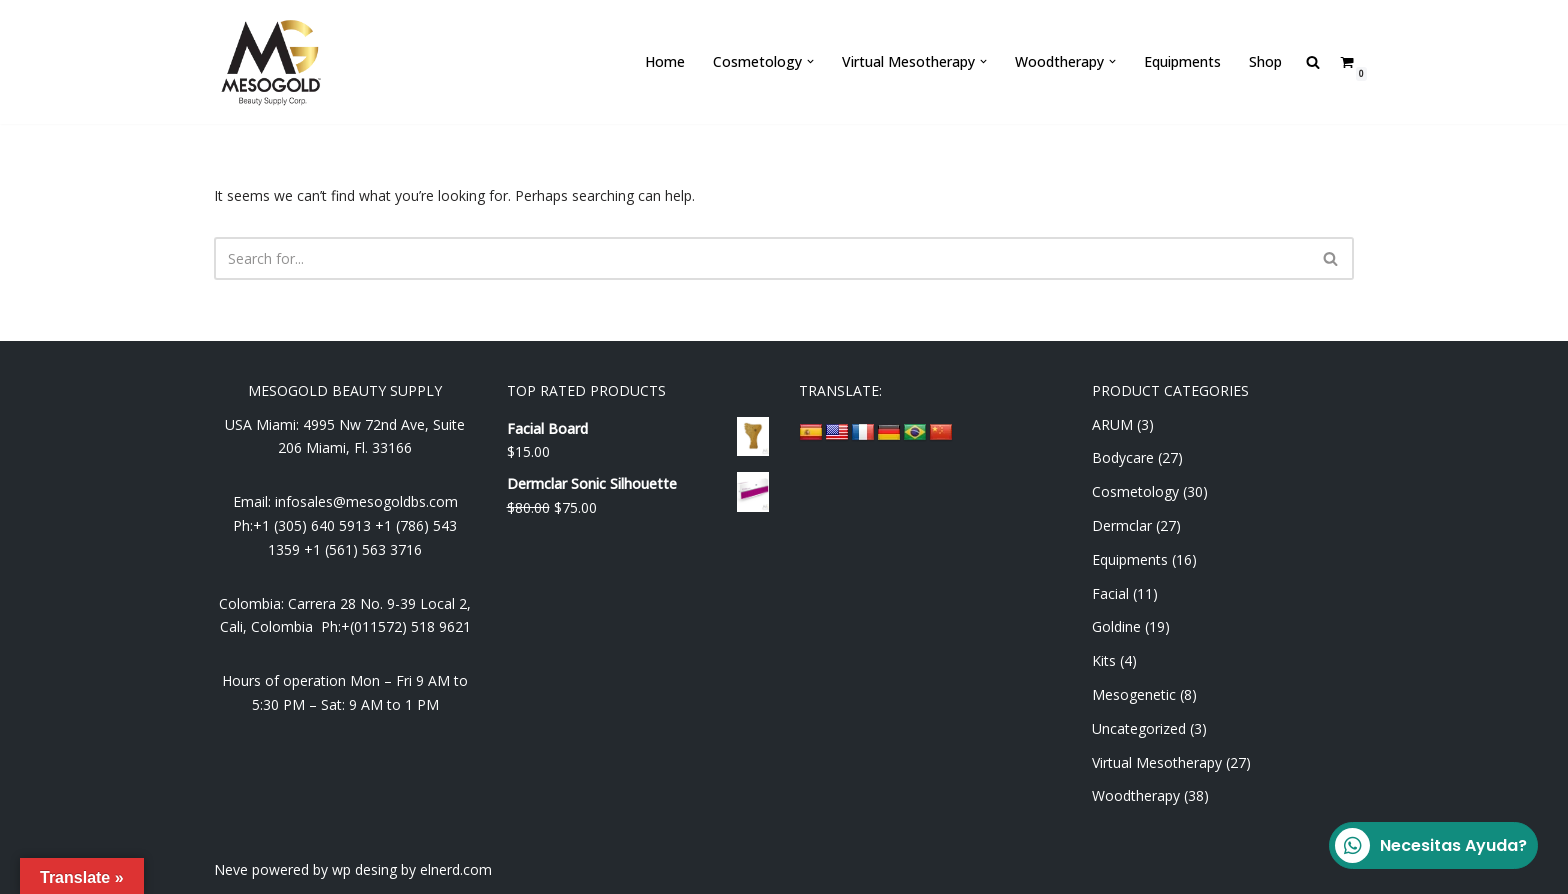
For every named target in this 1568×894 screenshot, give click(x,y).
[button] (810, 61)
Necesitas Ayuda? (1431, 845)
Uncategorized (1139, 728)
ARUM (1112, 424)
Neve (231, 869)
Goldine (1116, 626)
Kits (1104, 660)
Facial (1110, 593)
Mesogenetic (1134, 694)
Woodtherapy (1136, 795)
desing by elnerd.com (423, 869)
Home (665, 61)
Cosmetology (1135, 491)
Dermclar (1122, 525)
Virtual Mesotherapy (1157, 762)
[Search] (761, 258)
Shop (1265, 61)
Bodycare (1123, 457)
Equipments (1182, 61)
